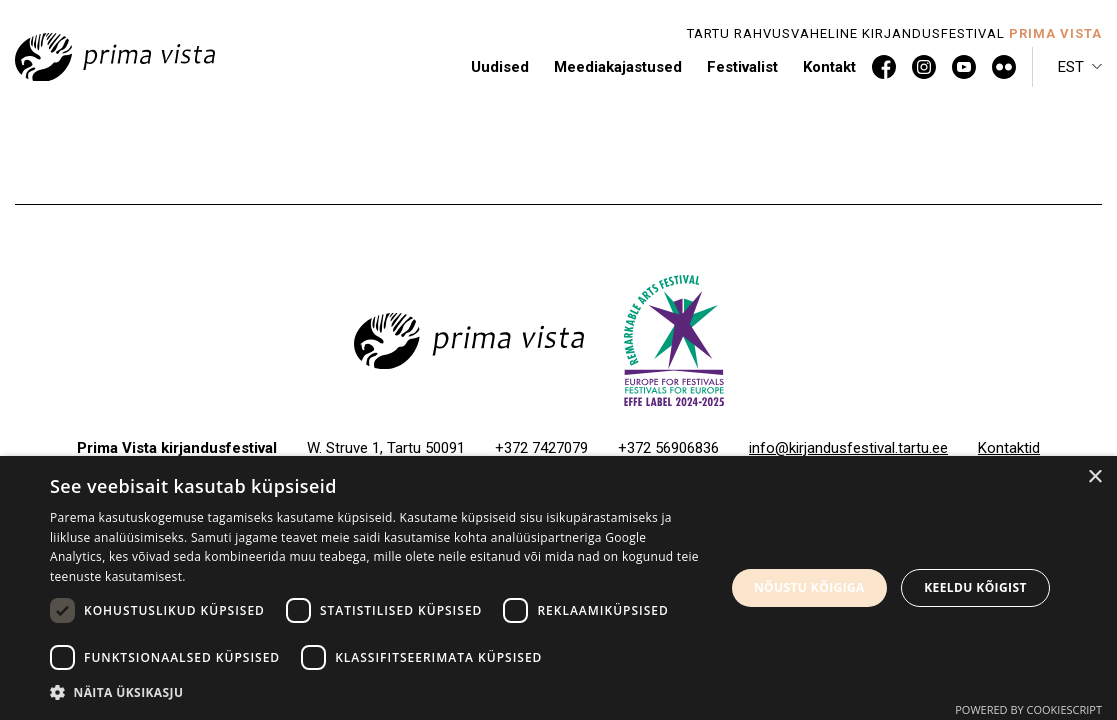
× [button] (1094, 477)
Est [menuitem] (1071, 67)
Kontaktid (1009, 448)
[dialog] (558, 588)
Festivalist (742, 67)
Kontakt (829, 67)
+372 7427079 (541, 448)
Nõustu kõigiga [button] (809, 587)
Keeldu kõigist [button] (975, 587)
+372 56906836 (668, 448)
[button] (377, 693)
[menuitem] (1080, 67)
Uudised (500, 67)
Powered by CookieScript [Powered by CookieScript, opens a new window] (1028, 709)
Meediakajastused (618, 67)
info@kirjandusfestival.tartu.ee (848, 448)
